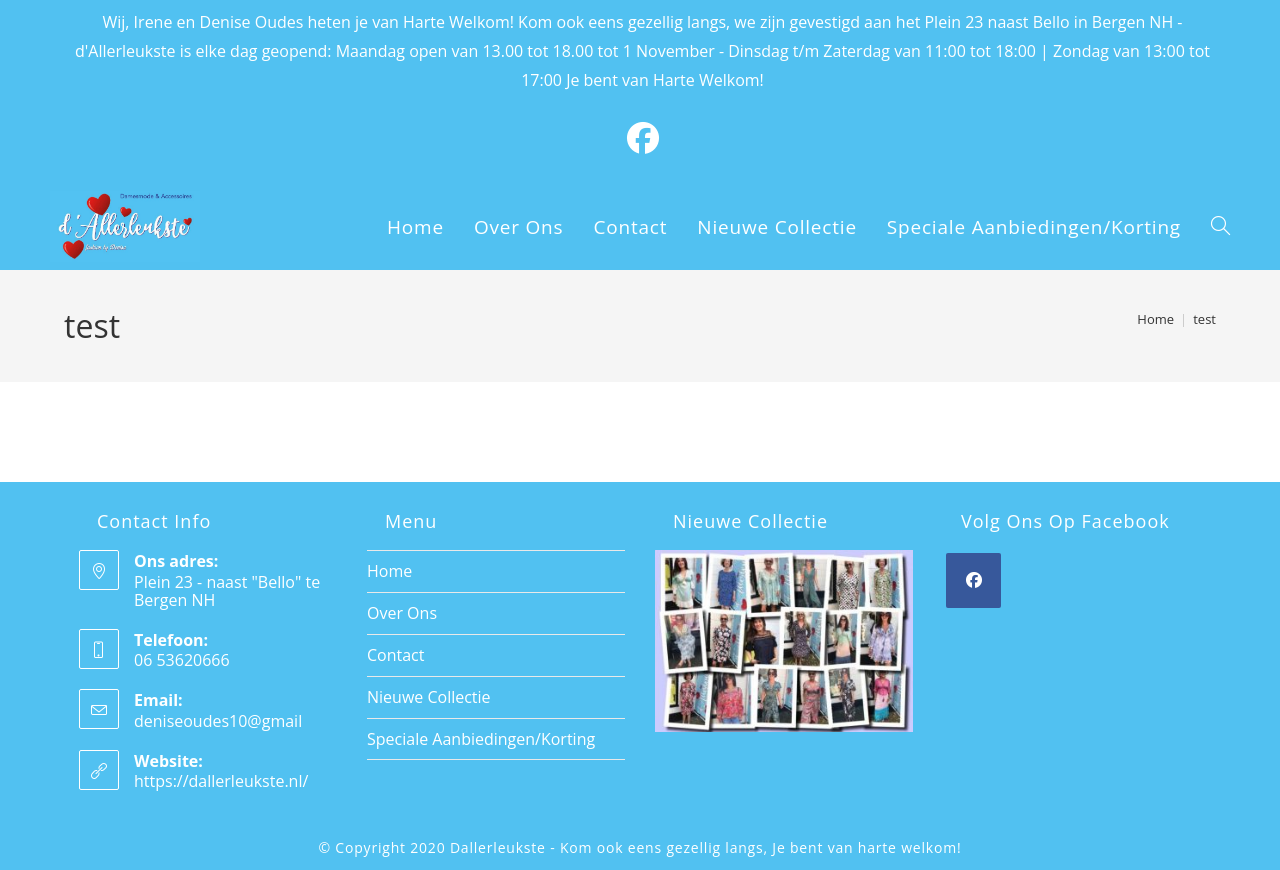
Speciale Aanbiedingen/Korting (481, 739)
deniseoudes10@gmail (218, 721)
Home (389, 571)
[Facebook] (973, 580)
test (1204, 319)
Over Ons (402, 613)
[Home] (1155, 319)
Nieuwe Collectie (429, 697)
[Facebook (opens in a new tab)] (643, 138)
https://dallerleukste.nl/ (221, 781)
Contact (395, 655)
